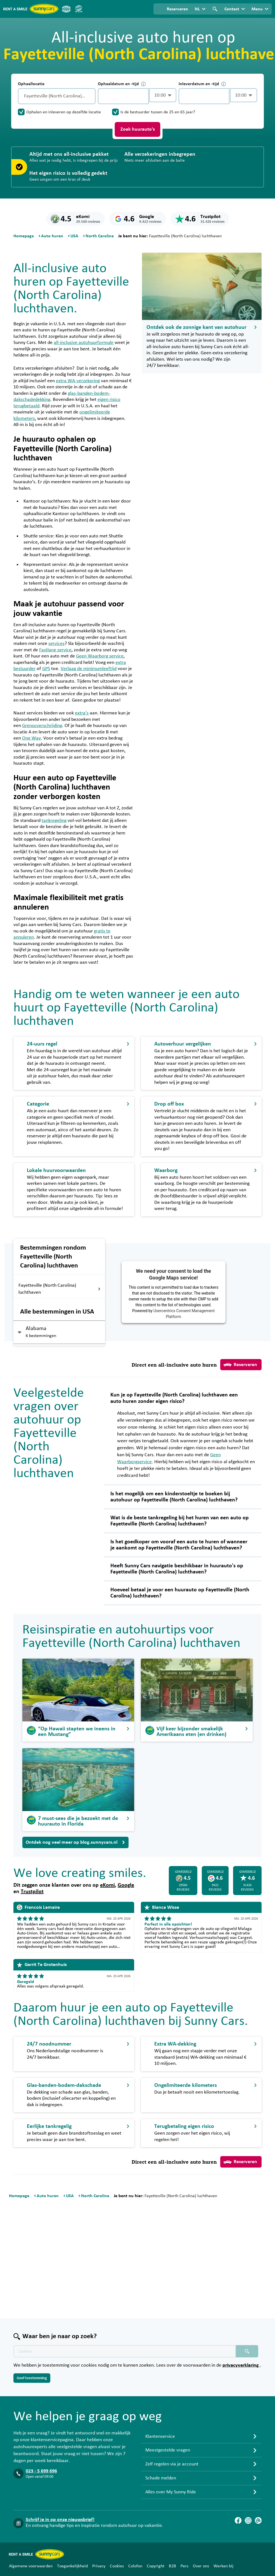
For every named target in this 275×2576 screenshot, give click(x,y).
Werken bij (223, 2566)
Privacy (98, 2566)
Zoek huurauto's (137, 129)
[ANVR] (66, 8)
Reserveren (240, 1364)
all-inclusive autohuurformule (83, 342)
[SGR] (78, 8)
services (56, 643)
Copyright (155, 2566)
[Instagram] (248, 2520)
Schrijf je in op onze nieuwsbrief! (60, 2519)
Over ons (201, 2566)
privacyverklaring (241, 2365)
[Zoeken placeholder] (247, 2351)
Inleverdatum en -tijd (202, 84)
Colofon (135, 2566)
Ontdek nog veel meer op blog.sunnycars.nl (75, 1842)
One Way (31, 738)
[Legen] (90, 96)
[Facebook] (238, 2520)
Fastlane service (55, 649)
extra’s (82, 713)
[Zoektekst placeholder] (124, 2351)
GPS (46, 668)
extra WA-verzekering (78, 380)
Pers (184, 2566)
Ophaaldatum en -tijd (122, 84)
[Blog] (258, 2520)
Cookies (117, 2566)
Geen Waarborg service (100, 656)
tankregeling (54, 820)
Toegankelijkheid (72, 2566)
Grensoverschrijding (42, 725)
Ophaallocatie (31, 84)
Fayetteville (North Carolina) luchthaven (59, 1289)
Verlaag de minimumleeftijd (89, 668)
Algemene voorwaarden (31, 2566)
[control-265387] (123, 96)
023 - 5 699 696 (41, 2471)
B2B (172, 2566)
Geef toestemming (32, 2378)
